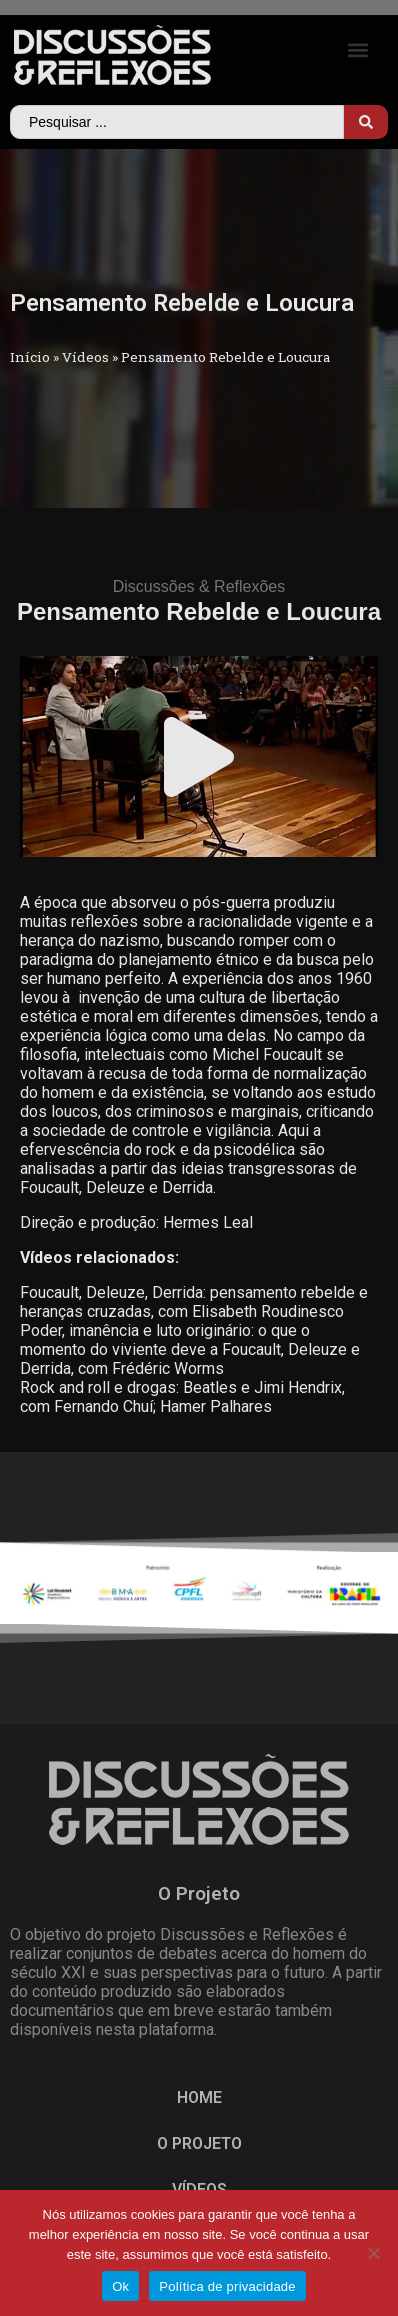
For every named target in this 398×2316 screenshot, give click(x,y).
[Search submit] (366, 122)
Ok (120, 2286)
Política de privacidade (227, 2286)
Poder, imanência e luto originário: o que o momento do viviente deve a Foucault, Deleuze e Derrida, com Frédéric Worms (190, 1349)
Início (30, 357)
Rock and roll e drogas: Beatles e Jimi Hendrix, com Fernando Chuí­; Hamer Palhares (182, 1397)
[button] (358, 50)
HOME (199, 2097)
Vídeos (85, 357)
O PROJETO (199, 2143)
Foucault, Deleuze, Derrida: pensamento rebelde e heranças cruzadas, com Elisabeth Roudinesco (194, 1302)
